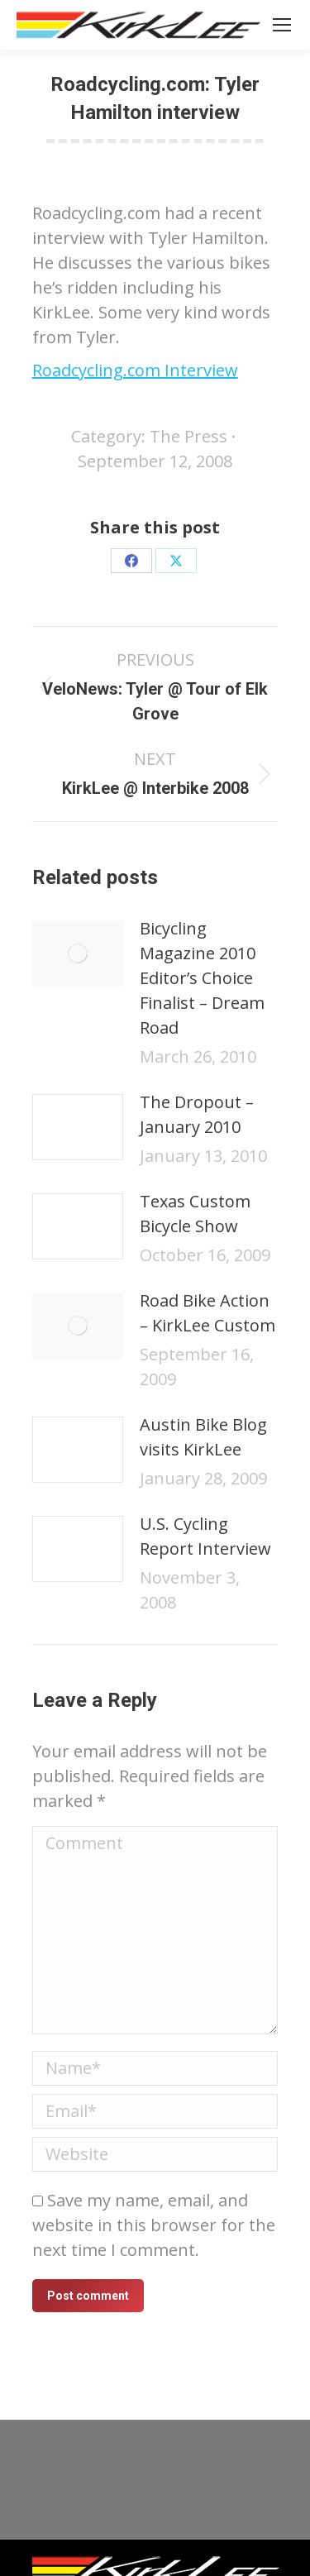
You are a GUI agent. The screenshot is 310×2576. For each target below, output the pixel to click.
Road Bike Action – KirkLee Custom (207, 1312)
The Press (188, 436)
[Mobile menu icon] (281, 24)
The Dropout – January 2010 (197, 1114)
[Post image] (77, 953)
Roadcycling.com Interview (135, 370)
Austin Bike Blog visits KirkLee (203, 1436)
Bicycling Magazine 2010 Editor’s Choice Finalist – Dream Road (202, 978)
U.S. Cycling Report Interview (205, 1536)
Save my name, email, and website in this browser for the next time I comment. (153, 2225)
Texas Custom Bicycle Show (195, 1213)
